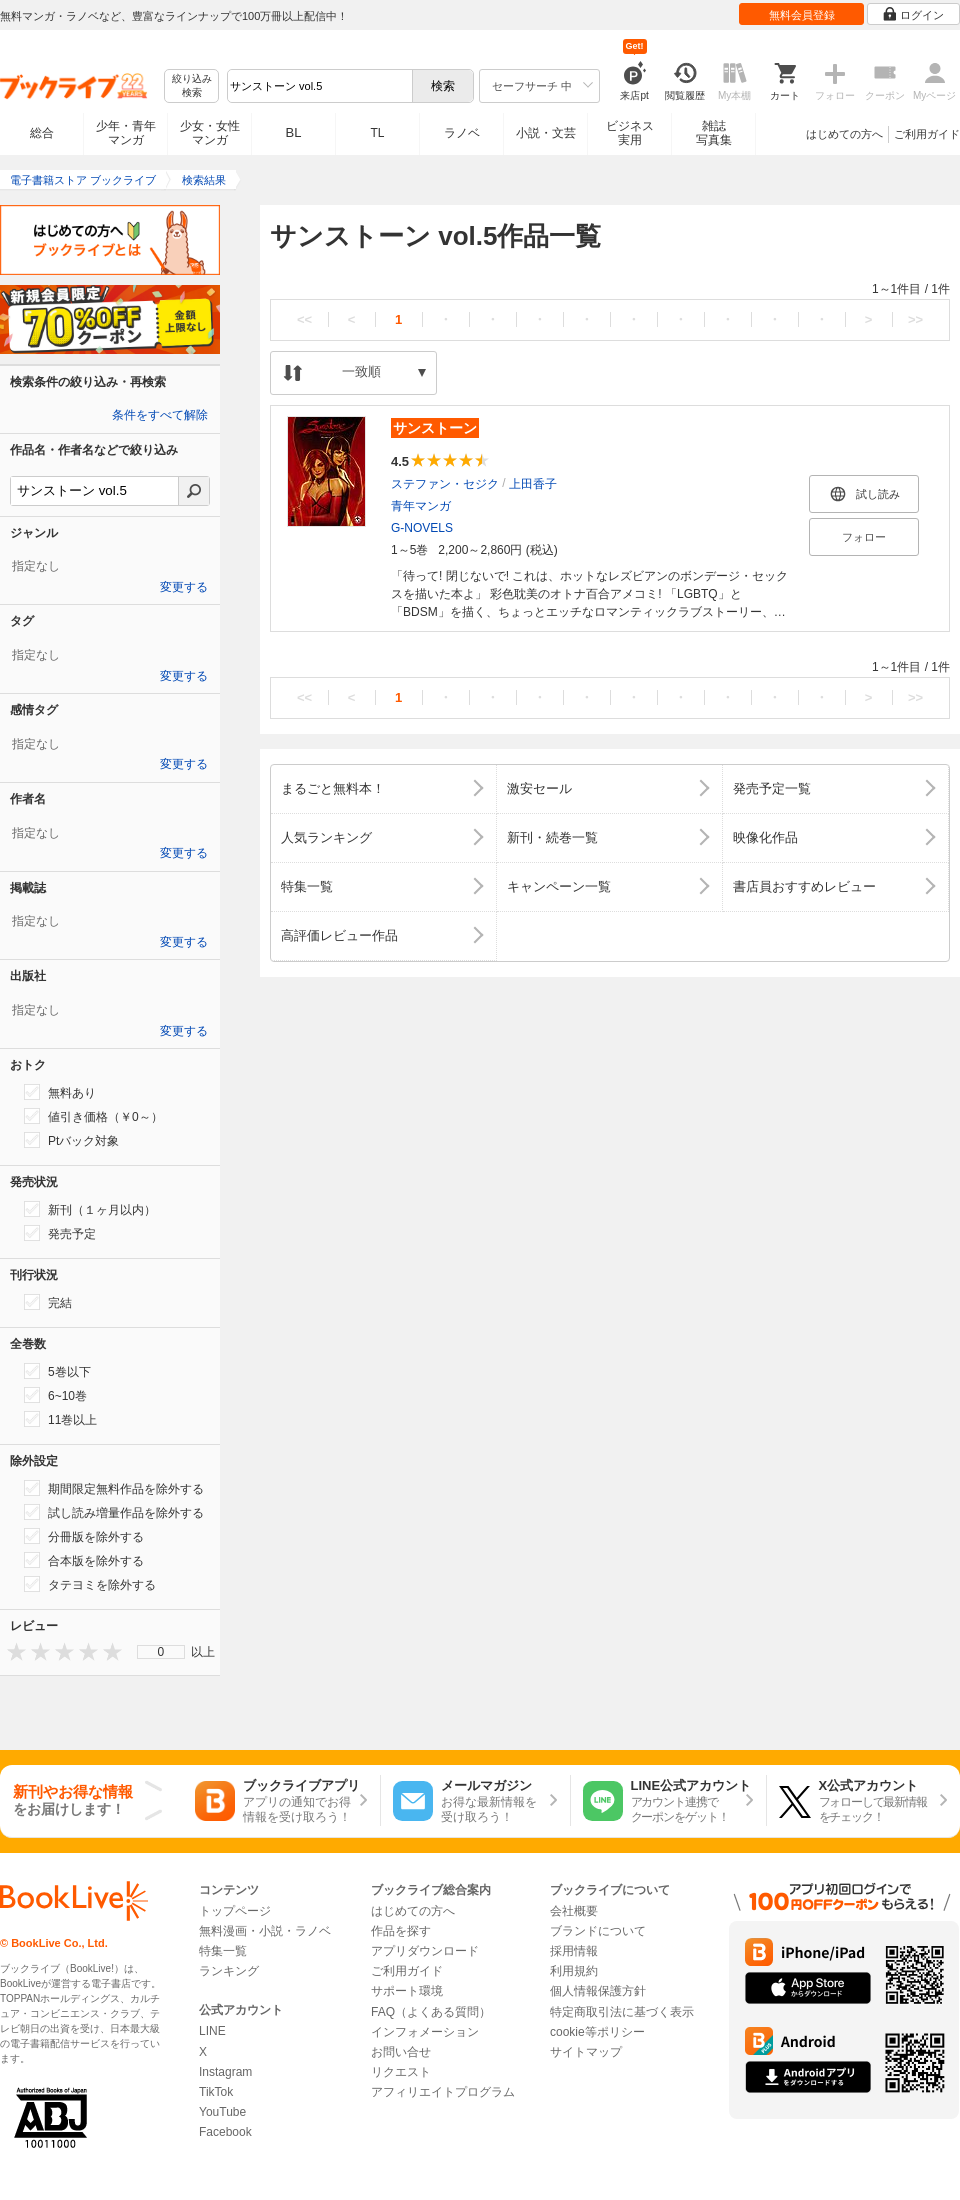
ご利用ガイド (927, 134)
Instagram (225, 2072)
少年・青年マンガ (126, 133)
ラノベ (462, 133)
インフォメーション (425, 2032)
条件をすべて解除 (160, 415)
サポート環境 (407, 1991)
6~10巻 (55, 1395)
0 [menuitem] (161, 1652)
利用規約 (574, 1971)
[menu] (161, 1652)
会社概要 (574, 1911)
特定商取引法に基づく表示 (622, 2012)
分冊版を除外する (84, 1536)
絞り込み (192, 86)
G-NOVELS (422, 528)
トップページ (235, 1911)
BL (294, 132)
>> (915, 319)
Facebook (225, 2132)
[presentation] (12, 1651)
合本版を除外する (84, 1560)
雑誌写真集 (714, 133)
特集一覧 (223, 1951)
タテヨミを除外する (90, 1584)
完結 (48, 1302)
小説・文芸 (546, 133)
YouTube (222, 2112)
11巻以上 (60, 1419)
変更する (184, 587)
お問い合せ (401, 2052)
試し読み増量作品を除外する (114, 1512)
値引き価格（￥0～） (93, 1116)
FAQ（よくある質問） (431, 2012)
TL (377, 133)
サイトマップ (586, 2052)
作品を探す (401, 1931)
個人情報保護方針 (598, 1991)
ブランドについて (598, 1931)
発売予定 (60, 1233)
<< (304, 319)
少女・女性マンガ (210, 133)
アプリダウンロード (425, 1951)
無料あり (60, 1092)
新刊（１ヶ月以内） (90, 1209)
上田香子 (533, 484)
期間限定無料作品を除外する (114, 1488)
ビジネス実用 (630, 133)
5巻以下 (57, 1371)
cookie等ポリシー (597, 2032)
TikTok (216, 2092)
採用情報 (574, 1951)
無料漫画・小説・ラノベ (265, 1931)
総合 (42, 133)
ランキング (229, 1971)
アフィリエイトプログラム (443, 2092)
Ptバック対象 (71, 1140)
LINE (212, 2031)
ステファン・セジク (445, 484)
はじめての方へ (844, 134)
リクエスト (401, 2072)
